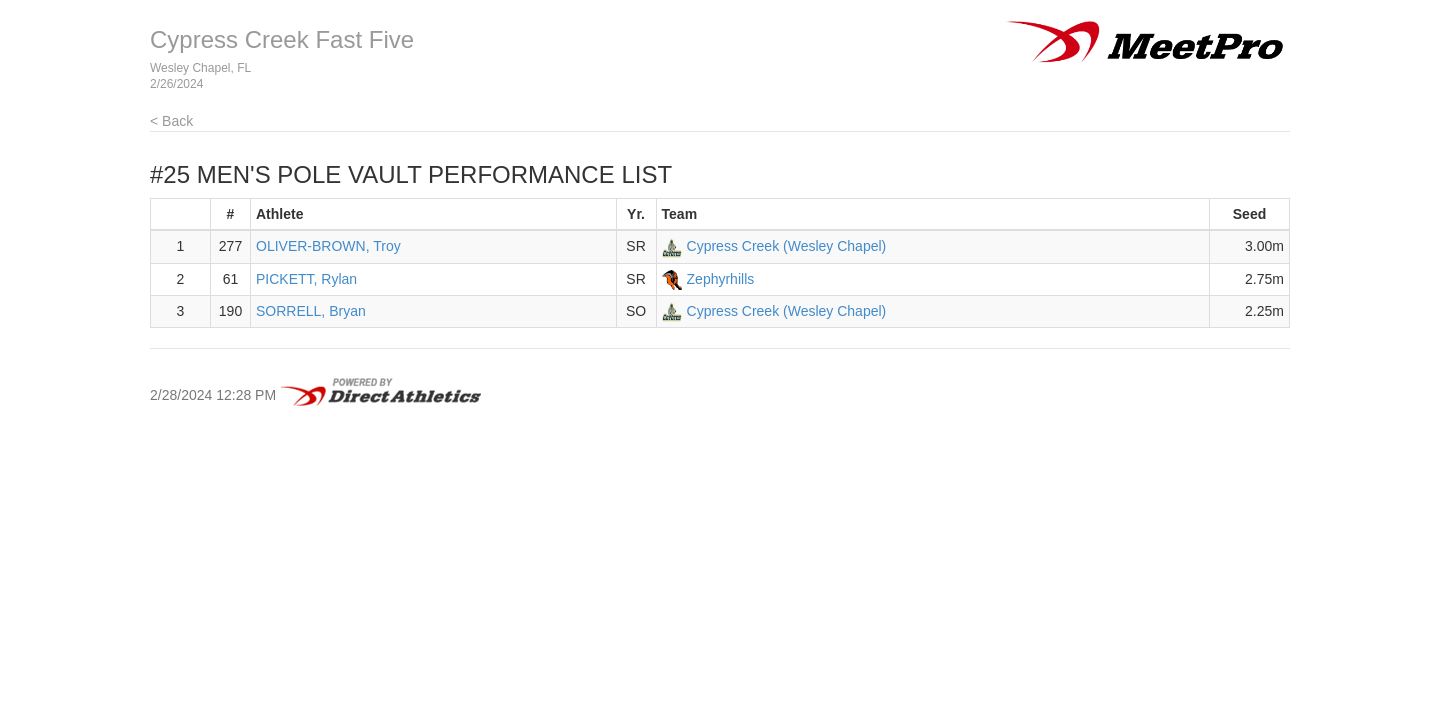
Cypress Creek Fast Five (282, 39)
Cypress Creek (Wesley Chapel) (787, 246)
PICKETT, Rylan (306, 279)
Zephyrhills (721, 279)
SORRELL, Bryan (311, 311)
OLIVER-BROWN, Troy (328, 246)
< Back (171, 121)
